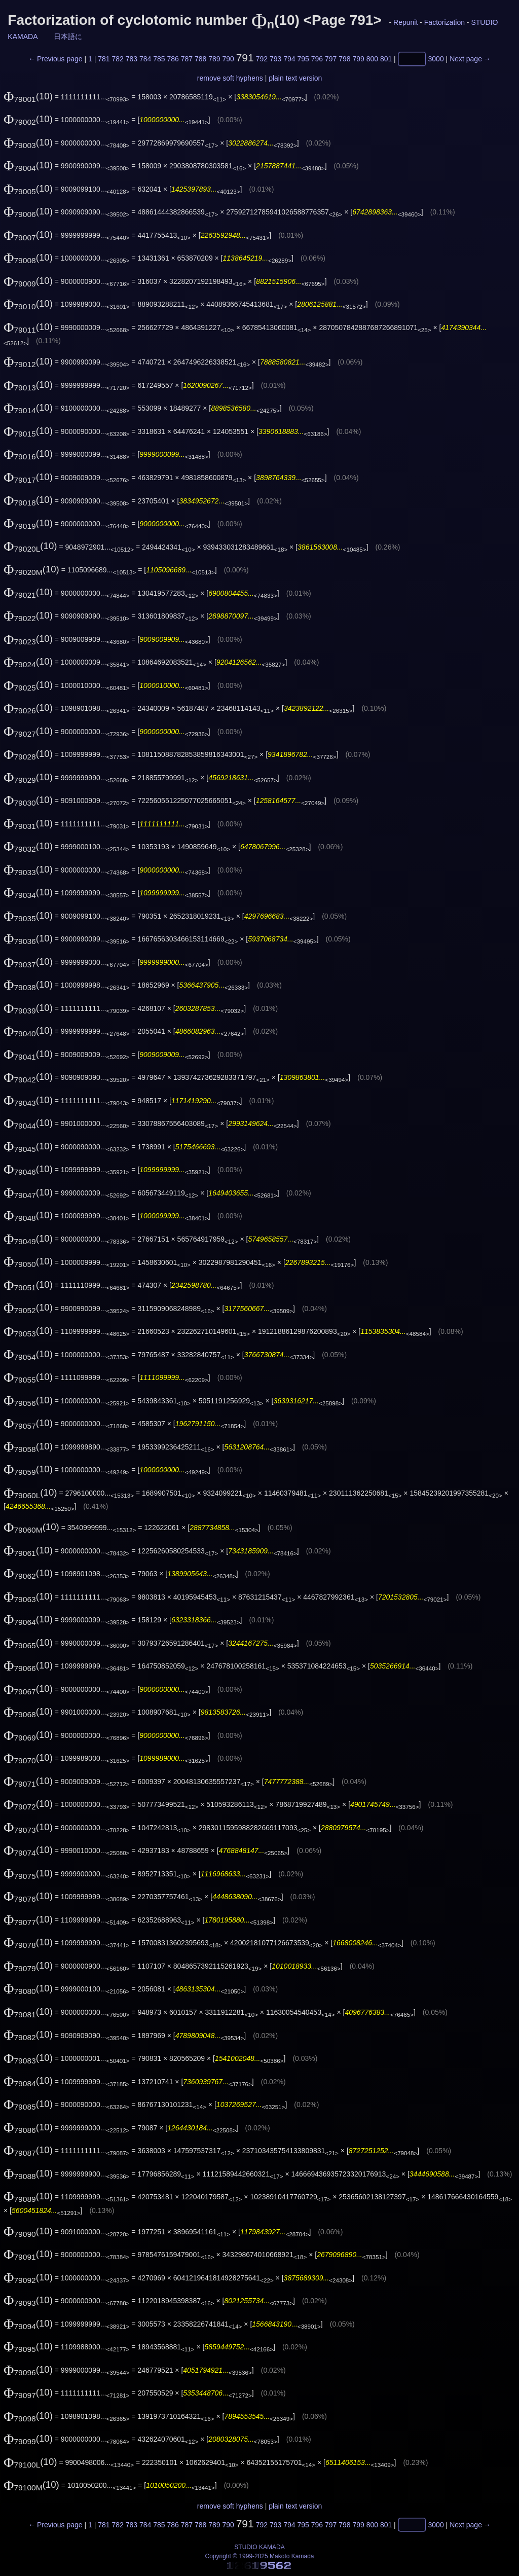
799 (358, 59)
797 (331, 59)
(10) (28, 96)
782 (117, 59)
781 (103, 59)
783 (131, 59)
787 (187, 59)
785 (159, 59)
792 (262, 59)
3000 (436, 59)
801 (386, 59)
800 (372, 59)
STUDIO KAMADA (259, 2547)
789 (214, 59)
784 (145, 59)
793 (275, 59)
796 (317, 59)
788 (200, 59)
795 (303, 59)
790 (228, 59)
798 (344, 59)
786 (172, 59)
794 (289, 59)
